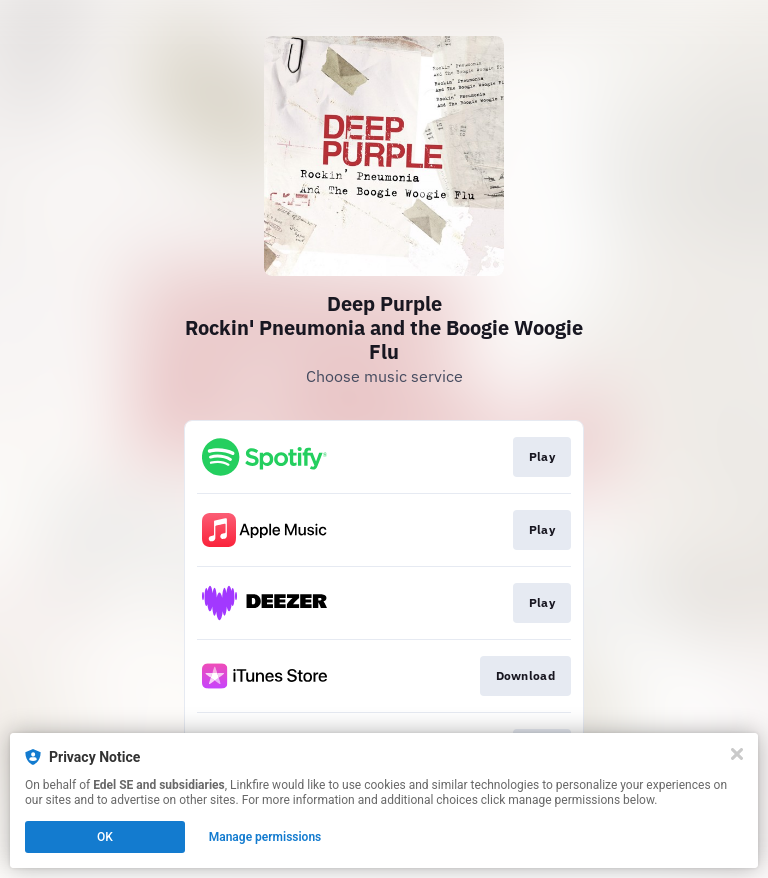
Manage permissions (265, 837)
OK (105, 837)
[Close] (737, 754)
